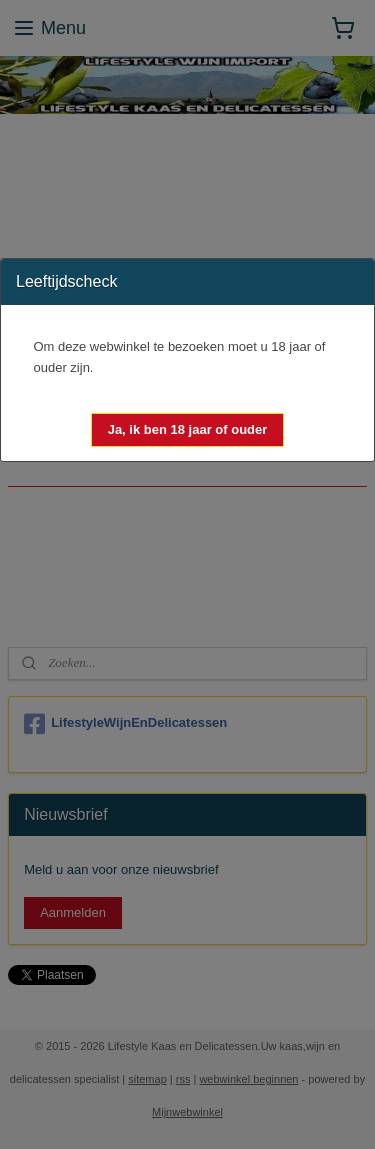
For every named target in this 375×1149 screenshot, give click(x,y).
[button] (188, 430)
